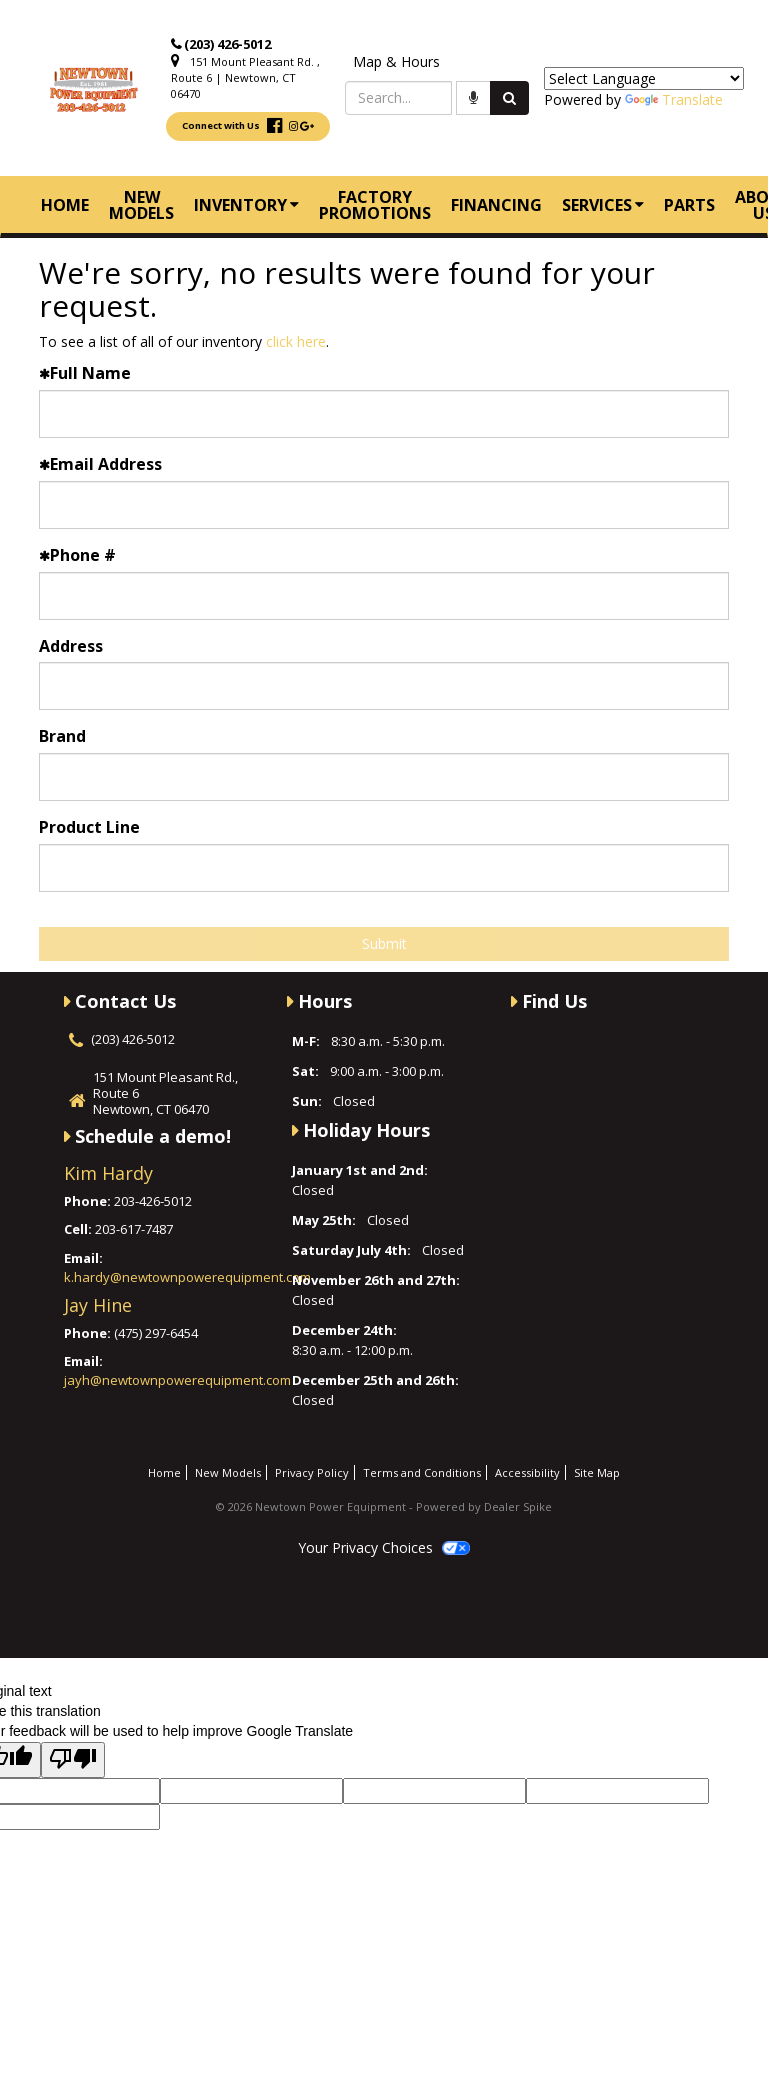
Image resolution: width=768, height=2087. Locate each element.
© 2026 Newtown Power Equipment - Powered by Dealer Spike (384, 1506)
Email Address (100, 464)
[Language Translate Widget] (644, 78)
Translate (674, 99)
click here (296, 341)
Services (603, 205)
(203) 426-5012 (227, 44)
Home (65, 205)
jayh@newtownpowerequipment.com (177, 1380)
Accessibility (527, 1472)
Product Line (89, 827)
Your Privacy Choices (384, 1547)
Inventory (246, 205)
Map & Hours (396, 61)
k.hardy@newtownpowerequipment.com (187, 1277)
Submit (384, 943)
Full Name (85, 373)
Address (71, 646)
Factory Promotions (375, 205)
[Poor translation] (73, 1760)
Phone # (77, 555)
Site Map (597, 1472)
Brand (62, 736)
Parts (689, 205)
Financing (496, 205)
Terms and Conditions (422, 1472)
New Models (141, 205)
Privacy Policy (312, 1472)
